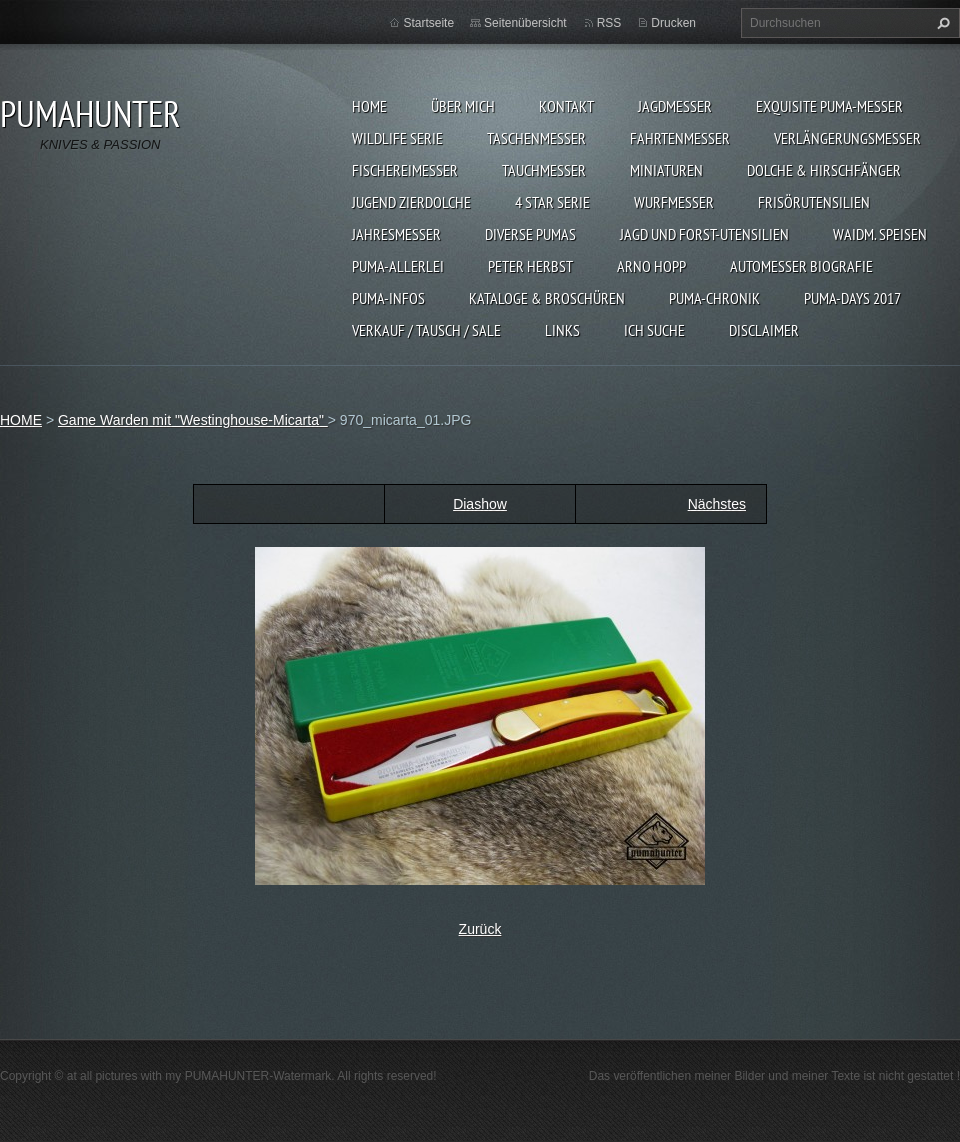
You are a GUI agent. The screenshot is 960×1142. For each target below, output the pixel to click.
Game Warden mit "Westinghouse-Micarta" (193, 420)
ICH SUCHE (654, 330)
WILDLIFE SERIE (397, 138)
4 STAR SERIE (552, 202)
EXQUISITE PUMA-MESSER (829, 106)
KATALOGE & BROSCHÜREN (547, 298)
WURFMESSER (674, 202)
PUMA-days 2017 (852, 298)
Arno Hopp (651, 266)
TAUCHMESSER (544, 170)
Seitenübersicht (525, 23)
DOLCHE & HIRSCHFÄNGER (824, 170)
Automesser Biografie (801, 266)
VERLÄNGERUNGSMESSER (847, 138)
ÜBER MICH (463, 106)
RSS (609, 23)
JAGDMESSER (675, 106)
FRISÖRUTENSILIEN (814, 202)
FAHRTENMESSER (680, 138)
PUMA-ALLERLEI (398, 266)
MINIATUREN (666, 170)
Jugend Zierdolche (411, 202)
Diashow (480, 504)
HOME (369, 106)
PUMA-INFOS (388, 298)
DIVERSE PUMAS (530, 234)
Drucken (673, 23)
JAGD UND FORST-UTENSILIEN (704, 234)
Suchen (941, 23)
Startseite (428, 23)
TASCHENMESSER (536, 138)
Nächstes (717, 504)
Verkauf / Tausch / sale (426, 330)
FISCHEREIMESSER (405, 170)
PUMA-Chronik (714, 298)
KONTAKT (566, 106)
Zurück (480, 929)
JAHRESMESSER (396, 234)
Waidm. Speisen (880, 234)
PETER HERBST (530, 266)
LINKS (562, 330)
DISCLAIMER (764, 330)
